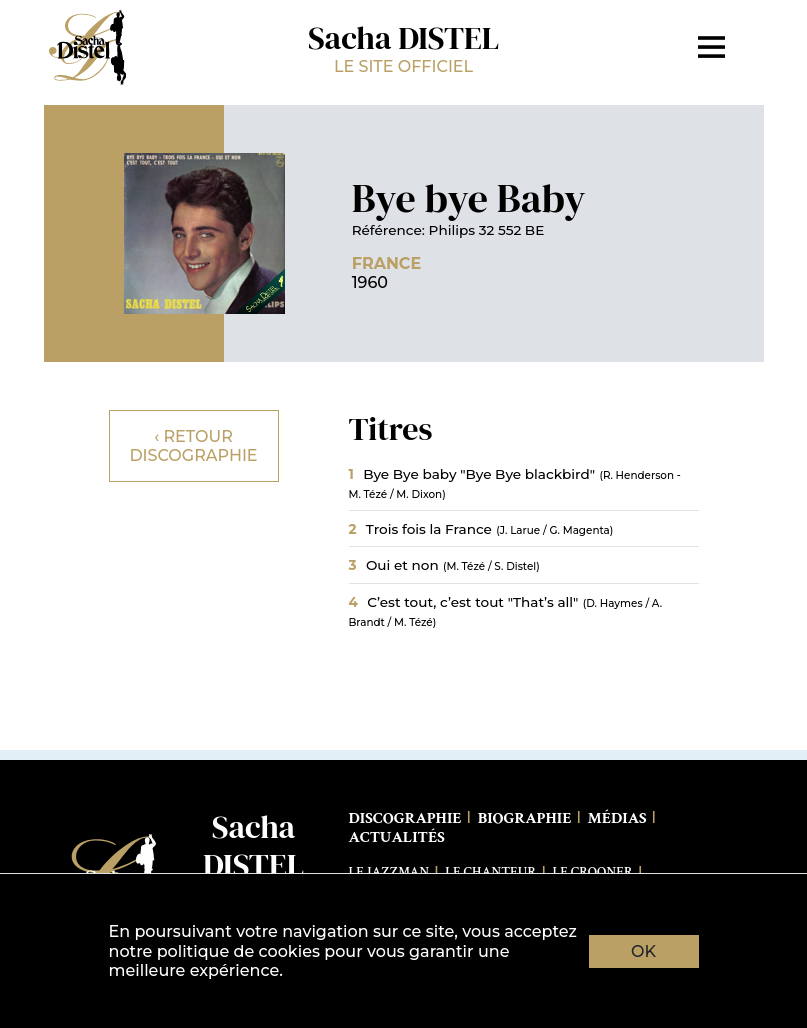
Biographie (525, 818)
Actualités (397, 837)
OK (643, 951)
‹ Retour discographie (193, 446)
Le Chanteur (490, 872)
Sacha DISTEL (404, 46)
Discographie (405, 818)
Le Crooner (593, 872)
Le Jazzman (389, 872)
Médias (617, 818)
